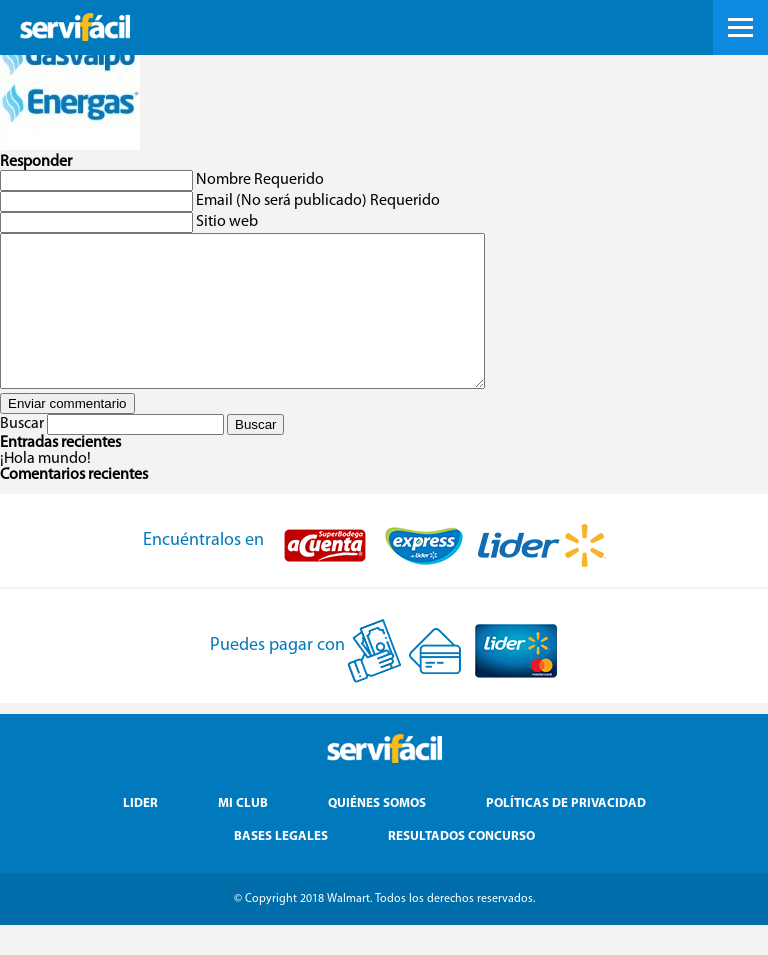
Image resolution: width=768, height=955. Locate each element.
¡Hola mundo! (45, 489)
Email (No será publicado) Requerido (318, 201)
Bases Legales (281, 866)
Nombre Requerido (260, 180)
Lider (140, 833)
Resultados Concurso (461, 866)
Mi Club (243, 833)
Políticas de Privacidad (566, 833)
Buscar (22, 454)
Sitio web (227, 222)
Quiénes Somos (377, 833)
